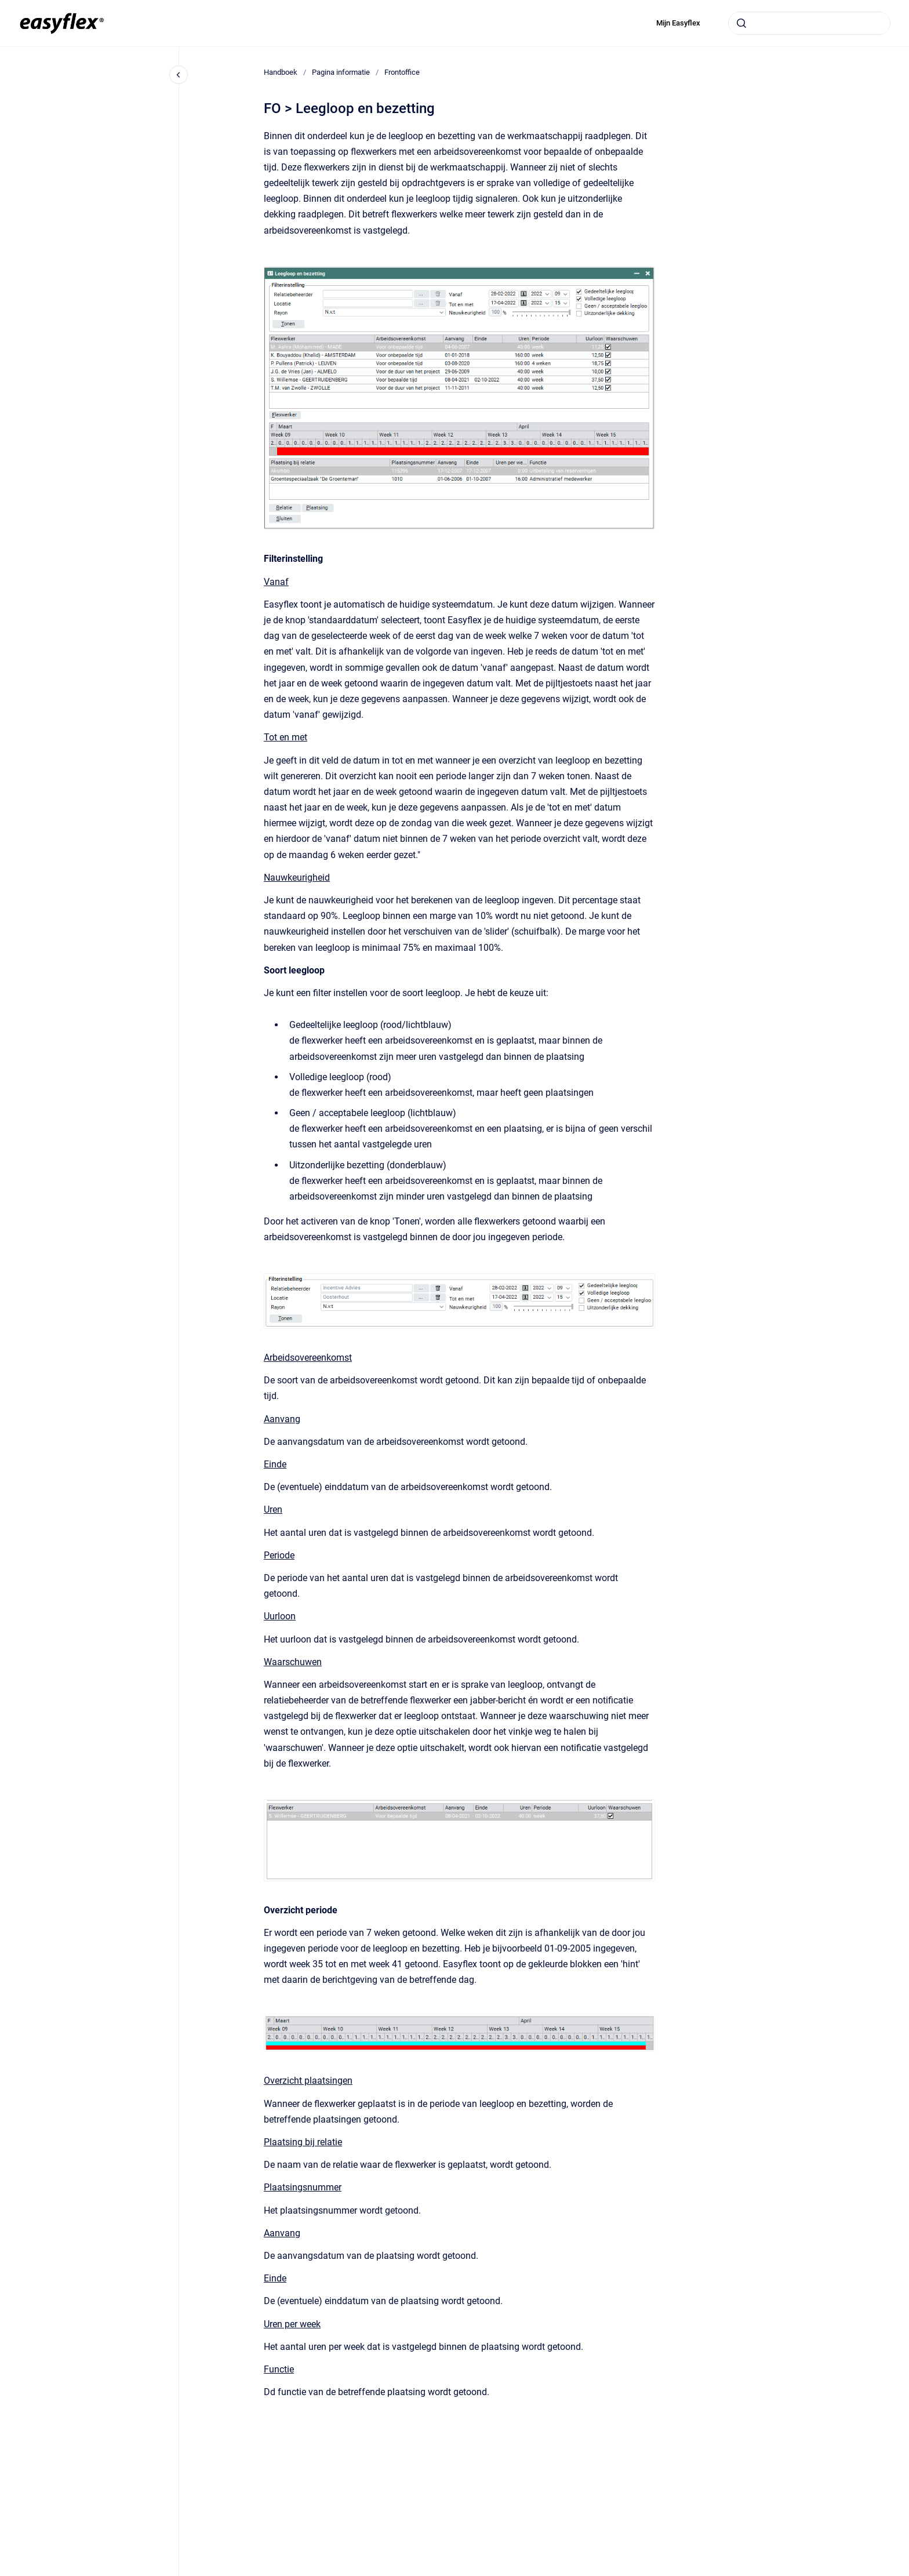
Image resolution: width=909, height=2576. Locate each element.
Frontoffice (402, 72)
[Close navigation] (178, 75)
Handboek (280, 72)
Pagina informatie (341, 72)
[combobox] (809, 23)
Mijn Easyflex (678, 23)
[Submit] (741, 23)
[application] (906, 2573)
